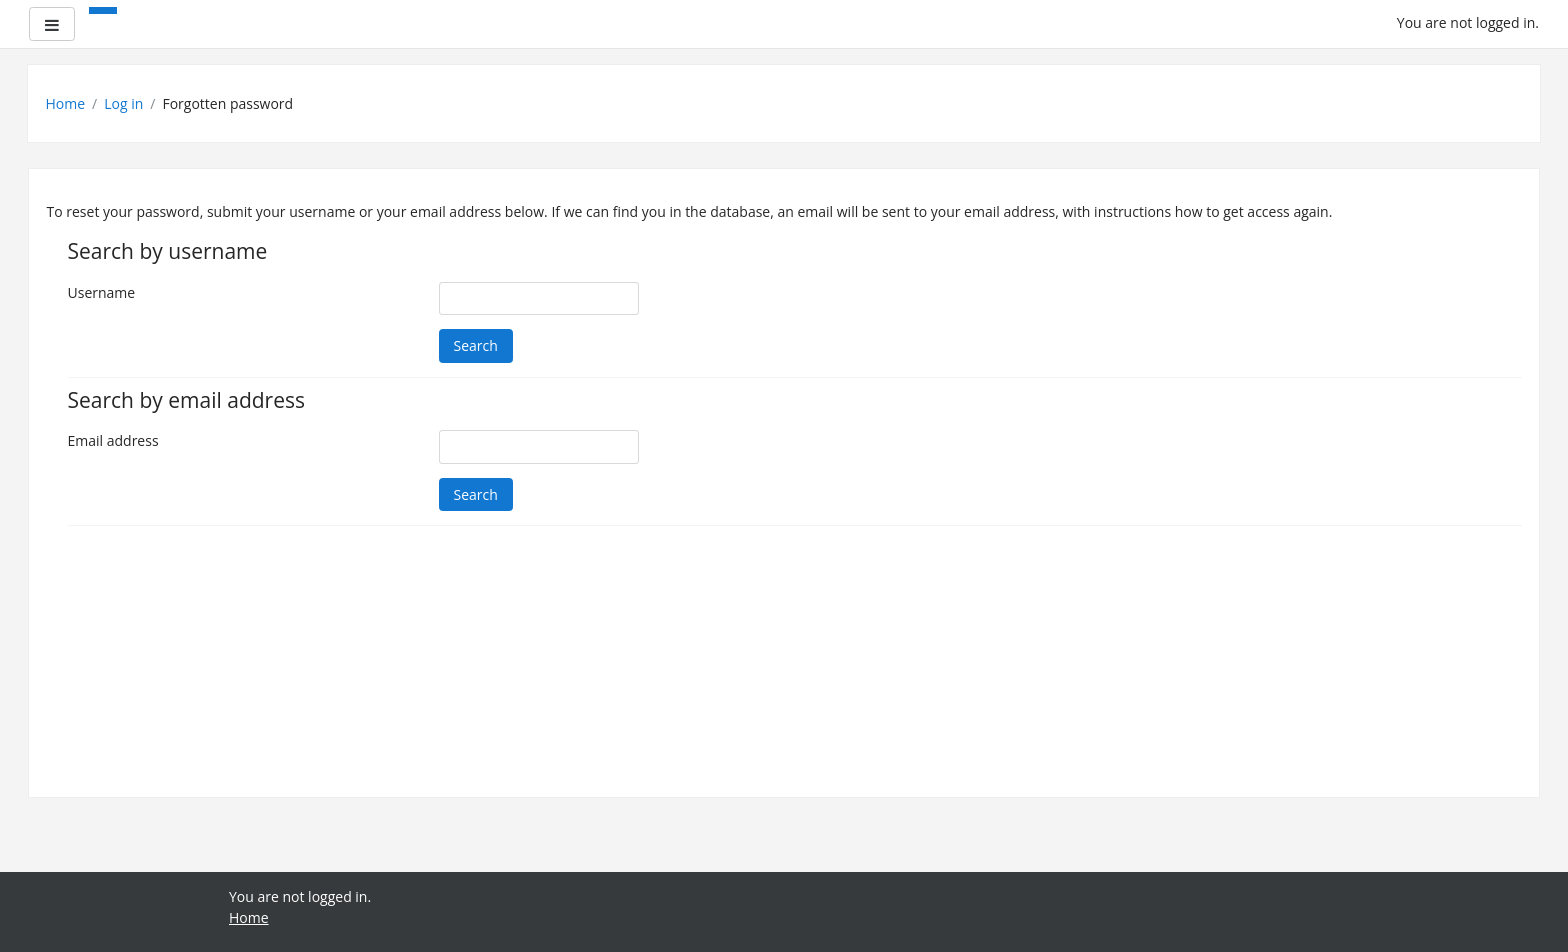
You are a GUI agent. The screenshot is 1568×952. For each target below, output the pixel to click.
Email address (113, 440)
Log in (123, 103)
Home (66, 103)
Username (102, 292)
